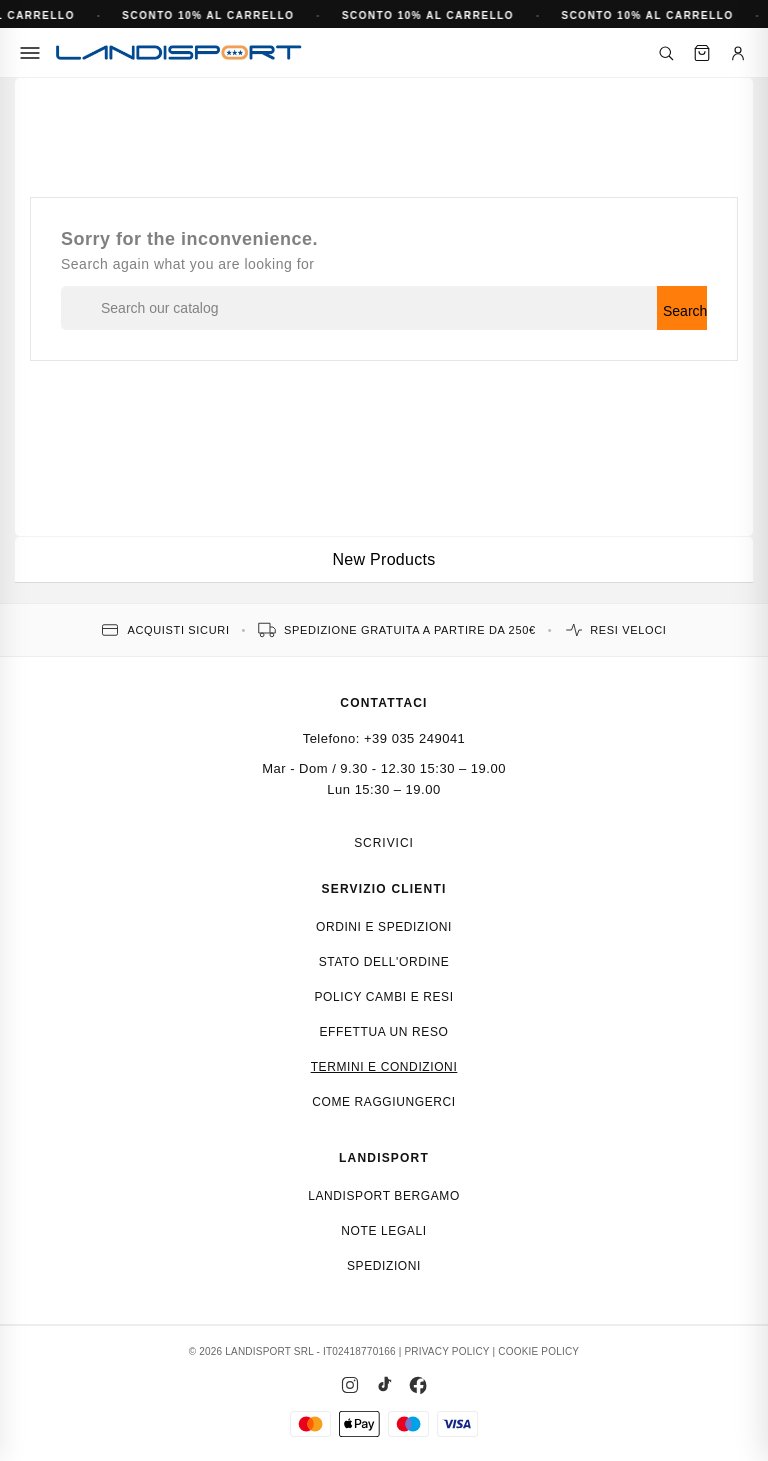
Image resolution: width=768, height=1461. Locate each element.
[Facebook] (418, 1385)
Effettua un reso (384, 1032)
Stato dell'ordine (384, 962)
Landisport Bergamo (384, 1196)
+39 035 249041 (414, 738)
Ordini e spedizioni (384, 927)
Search (685, 311)
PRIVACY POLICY (446, 1351)
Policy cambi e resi (383, 997)
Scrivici (384, 843)
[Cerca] (666, 53)
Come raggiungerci (384, 1102)
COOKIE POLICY (538, 1351)
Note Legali (383, 1231)
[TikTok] (384, 1385)
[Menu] (30, 53)
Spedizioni (384, 1266)
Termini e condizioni (384, 1067)
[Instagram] (350, 1385)
